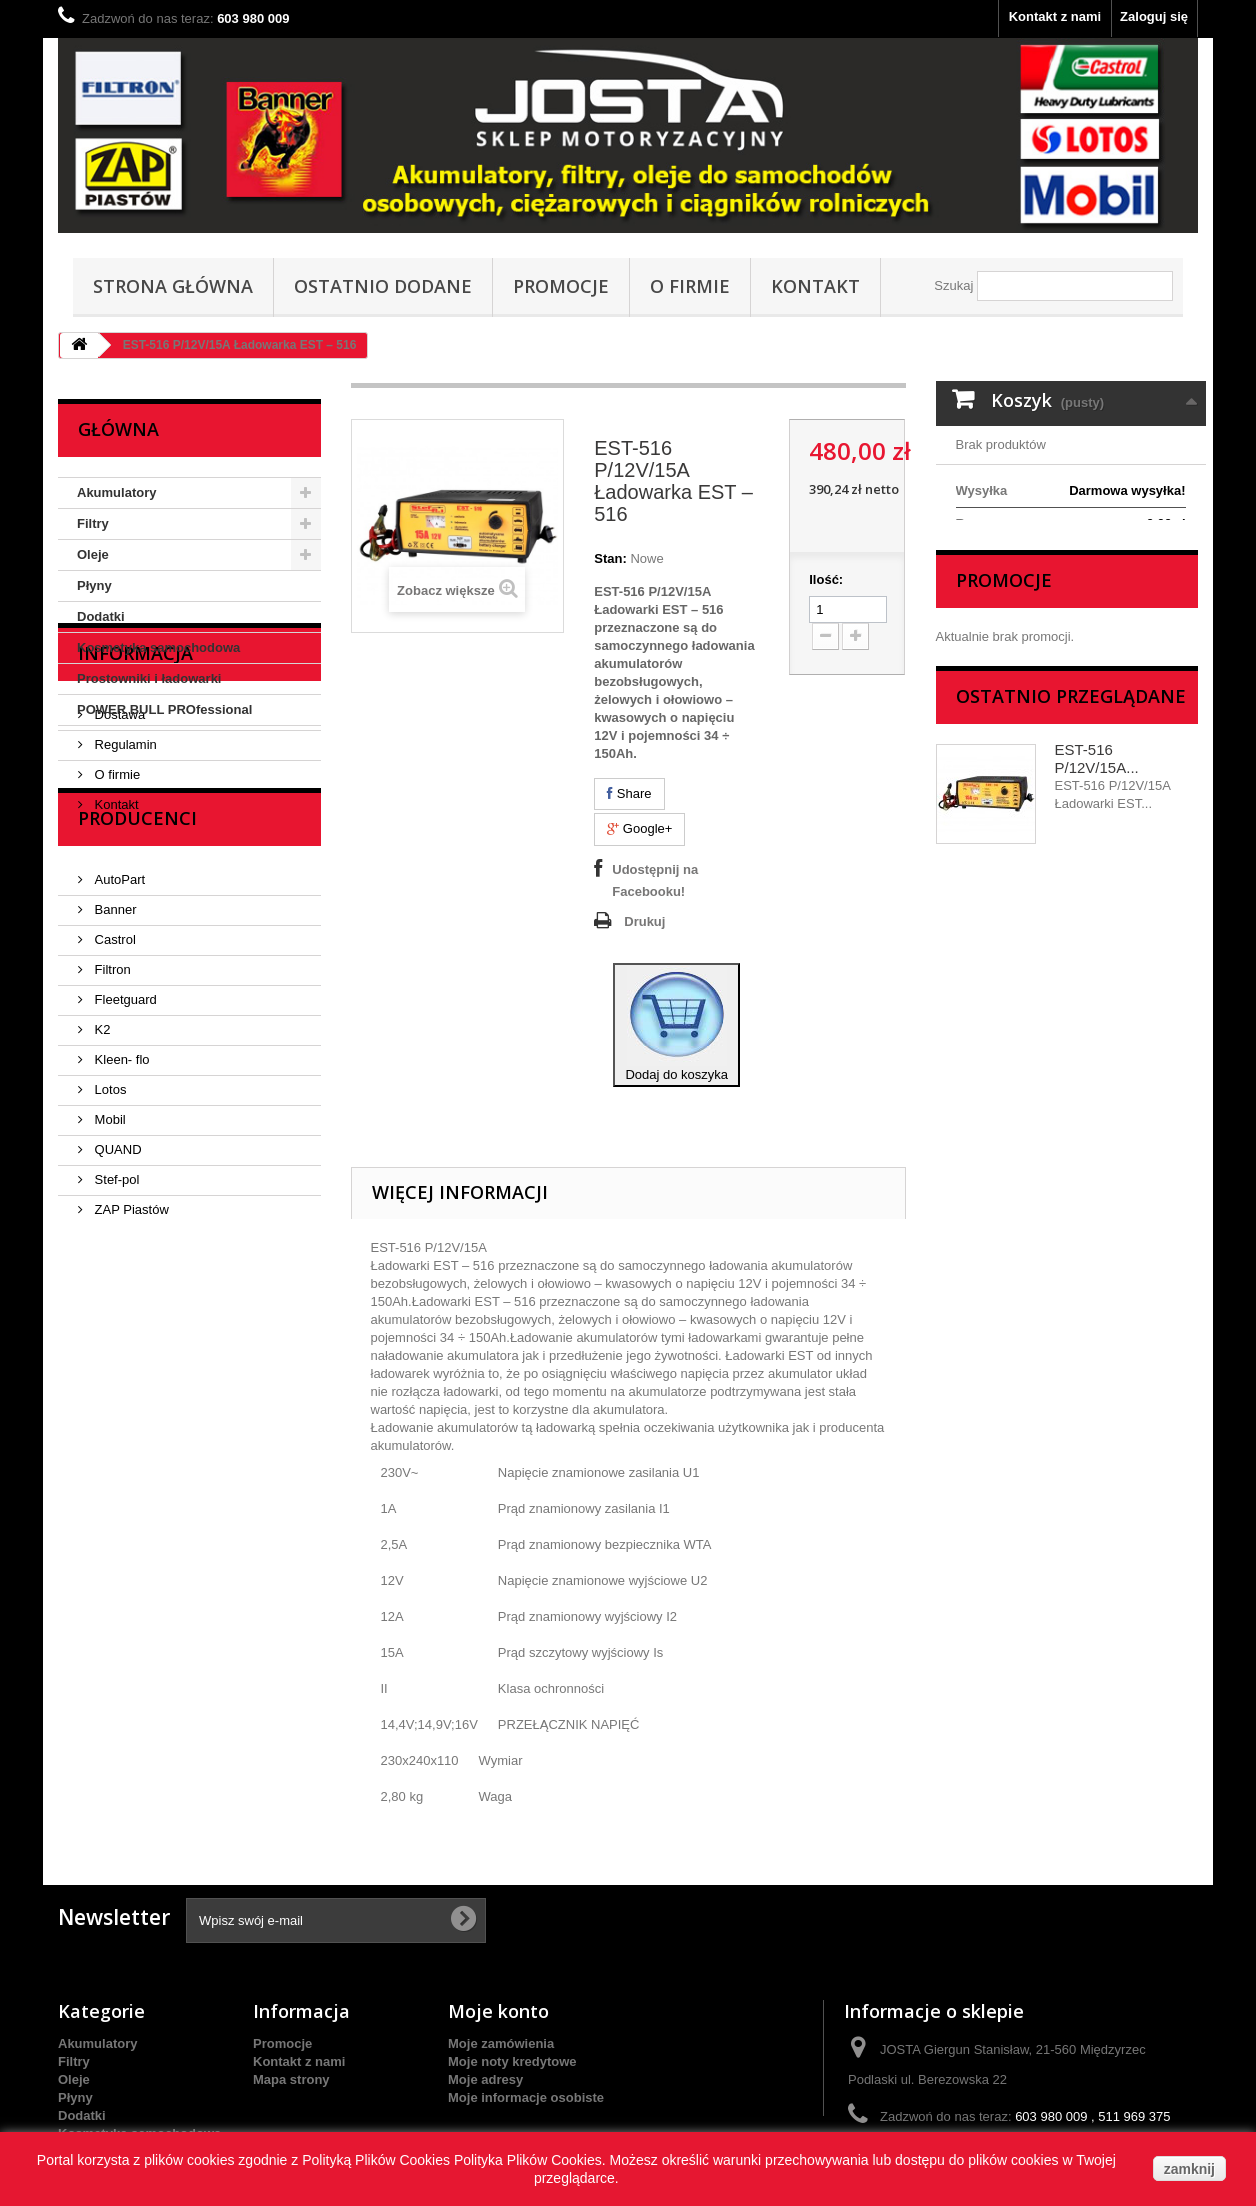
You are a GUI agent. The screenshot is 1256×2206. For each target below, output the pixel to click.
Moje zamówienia (501, 2043)
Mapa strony (291, 2079)
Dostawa (118, 839)
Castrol (113, 1118)
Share (629, 793)
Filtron (111, 1148)
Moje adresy (485, 2079)
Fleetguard (124, 1178)
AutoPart (118, 1058)
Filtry (93, 523)
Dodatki (101, 616)
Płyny (94, 585)
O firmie (690, 286)
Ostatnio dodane (383, 286)
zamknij (1189, 2169)
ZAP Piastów (130, 1388)
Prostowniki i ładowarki (149, 678)
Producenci (137, 1005)
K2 (101, 1208)
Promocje (561, 286)
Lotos (108, 1268)
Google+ (639, 828)
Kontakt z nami (1055, 16)
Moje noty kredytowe (512, 2061)
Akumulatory (116, 492)
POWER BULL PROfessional (164, 709)
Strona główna (173, 286)
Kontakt (815, 286)
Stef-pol (115, 1358)
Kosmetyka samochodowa (158, 647)
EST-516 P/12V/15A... (1097, 883)
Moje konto (498, 2011)
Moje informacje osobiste (526, 2097)
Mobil (108, 1298)
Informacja (135, 786)
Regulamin (124, 869)
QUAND (116, 1328)
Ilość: (826, 579)
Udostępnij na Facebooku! (655, 880)
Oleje (93, 554)
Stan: (610, 558)
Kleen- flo (120, 1238)
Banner (114, 1088)
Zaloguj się (1154, 16)
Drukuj (644, 921)
